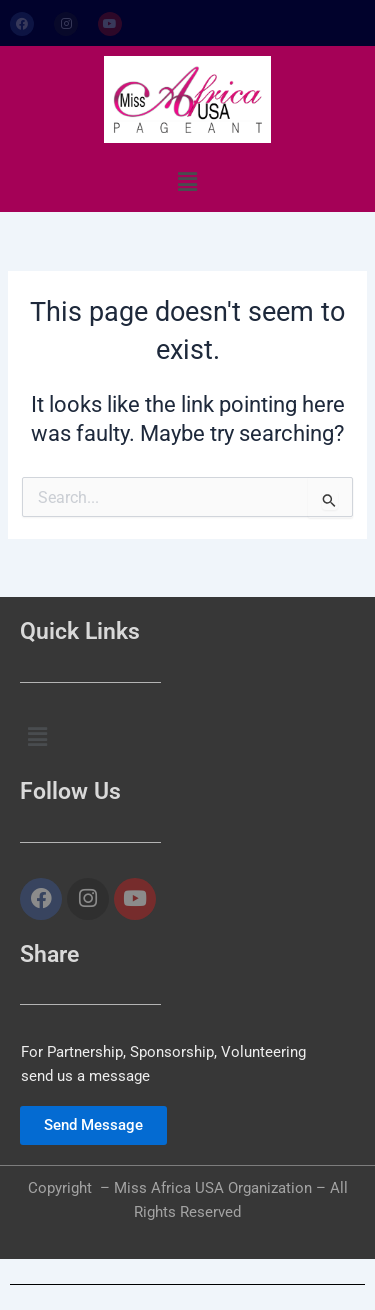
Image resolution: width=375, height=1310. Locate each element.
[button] (187, 182)
